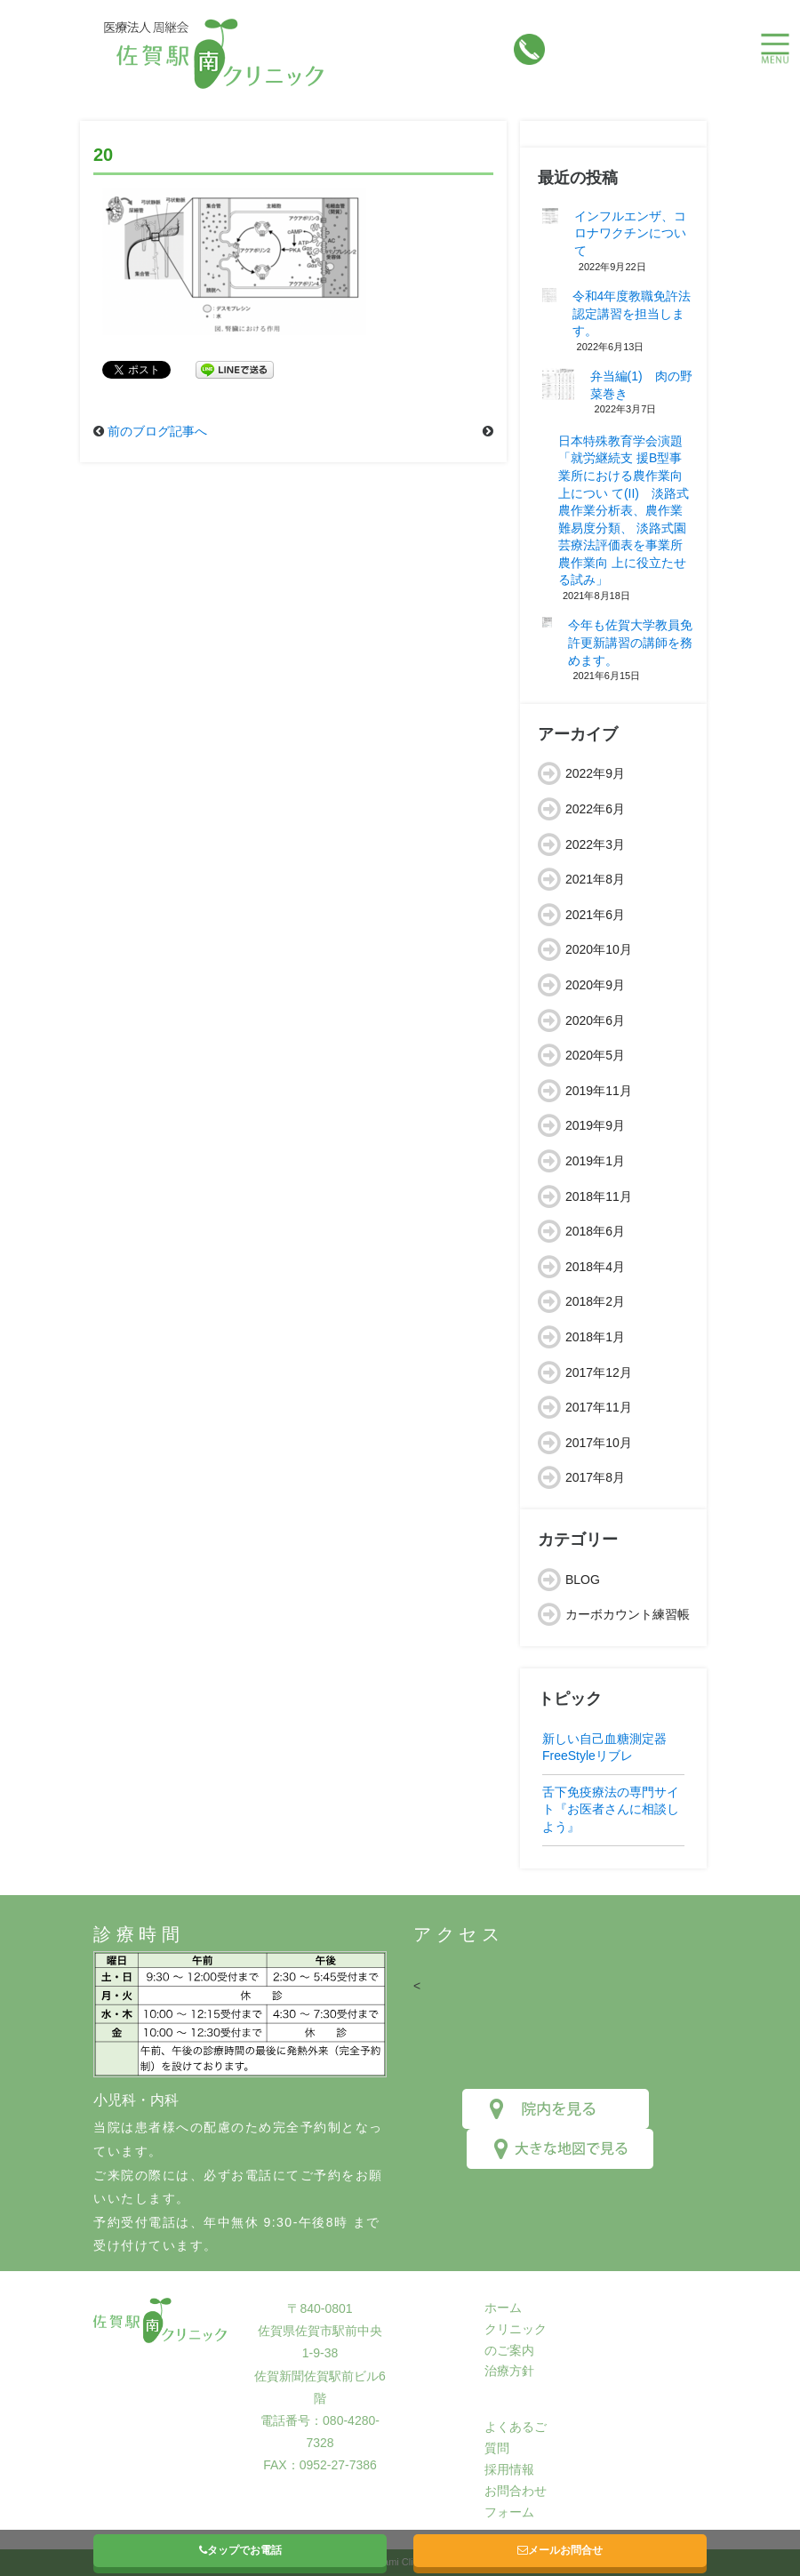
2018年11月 (598, 1196)
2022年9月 (595, 773)
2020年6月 (595, 1020)
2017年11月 (598, 1407)
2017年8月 (595, 1477)
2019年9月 (595, 1125)
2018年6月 (595, 1231)
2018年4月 (595, 1267)
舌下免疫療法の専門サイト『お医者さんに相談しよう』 (610, 1809)
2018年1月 (595, 1337)
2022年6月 (595, 809)
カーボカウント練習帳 (627, 1614)
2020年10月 (598, 949)
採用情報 (509, 2469)
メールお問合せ (560, 2550)
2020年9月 (595, 985)
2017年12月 (598, 1372)
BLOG (582, 1579)
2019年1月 (595, 1161)
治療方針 (509, 2371)
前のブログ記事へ (157, 431)
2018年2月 (595, 1301)
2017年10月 (598, 1443)
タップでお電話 (240, 2550)
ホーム (503, 2307)
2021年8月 (595, 879)
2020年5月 (595, 1055)
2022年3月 (595, 844)
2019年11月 (598, 1091)
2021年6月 (595, 915)
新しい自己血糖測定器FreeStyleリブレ (604, 1748)
